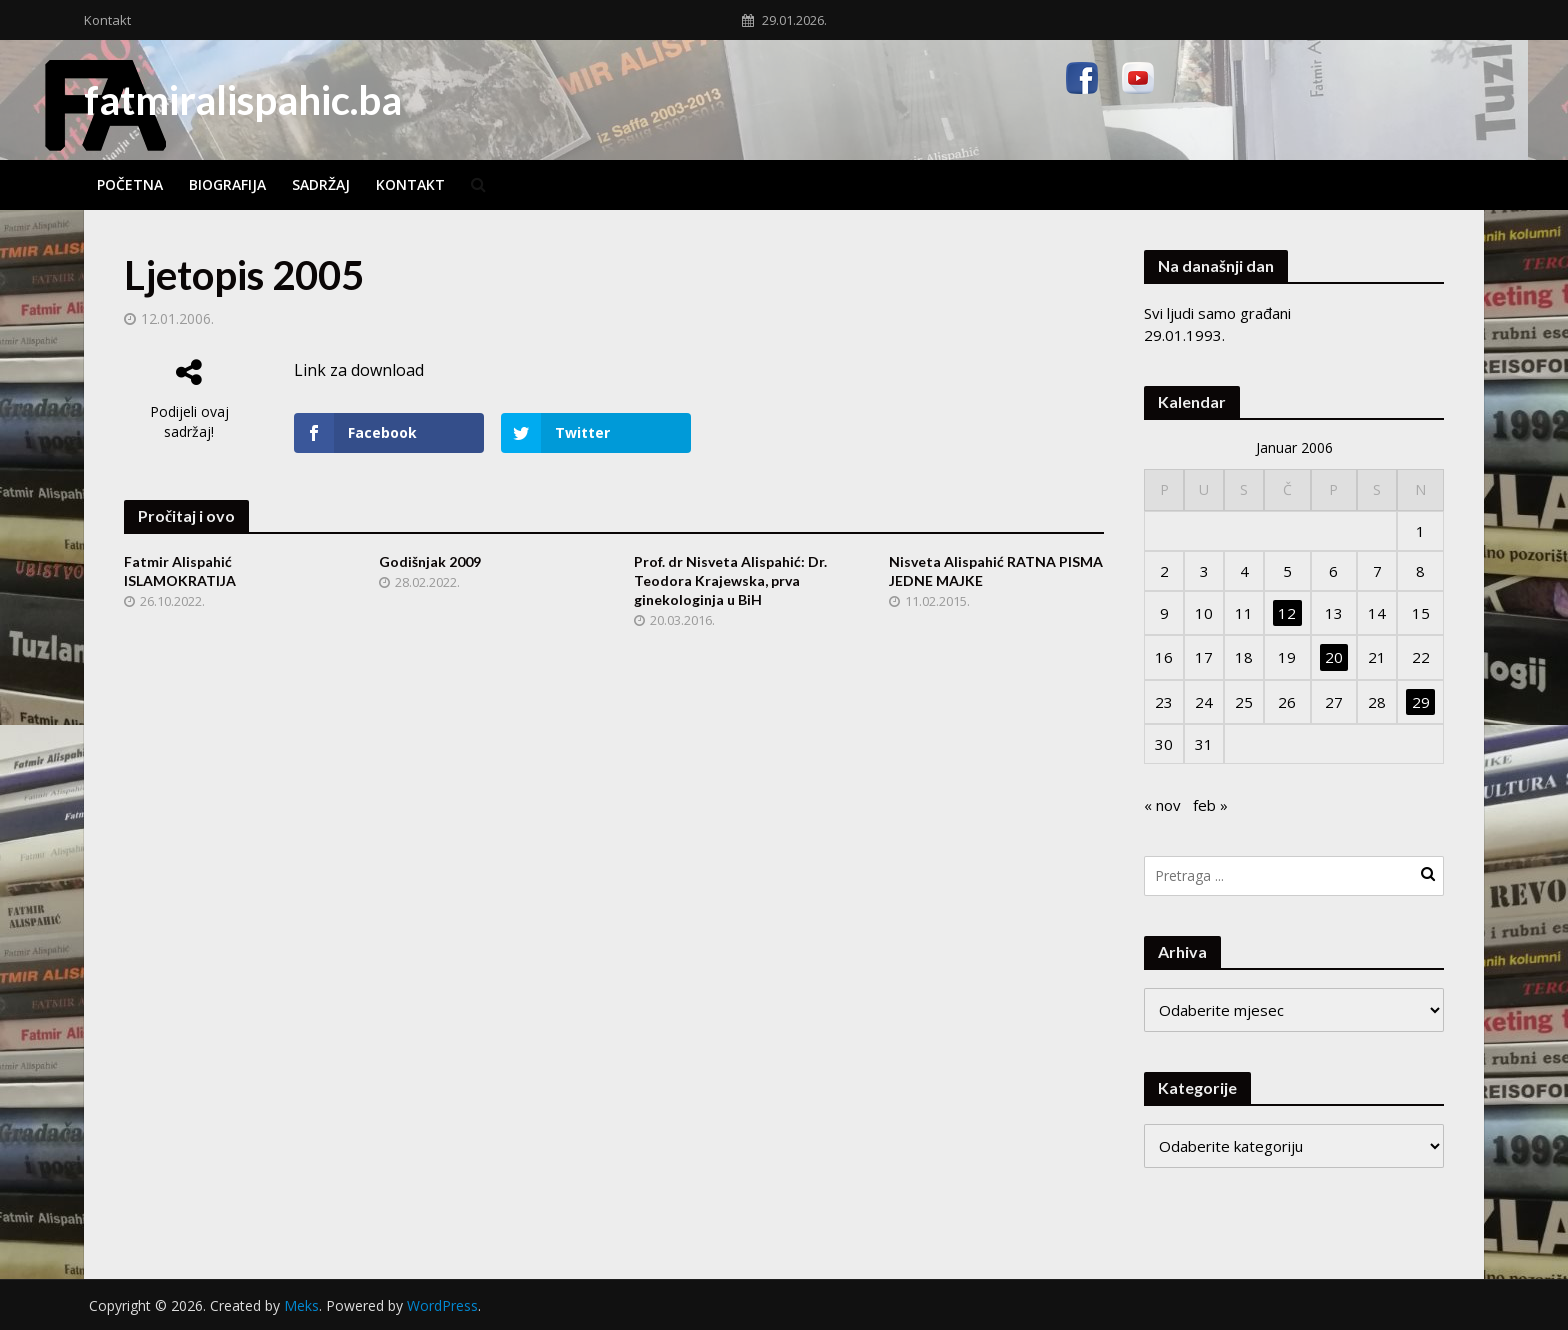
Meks (301, 1305)
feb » (1210, 805)
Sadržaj (321, 184)
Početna (130, 184)
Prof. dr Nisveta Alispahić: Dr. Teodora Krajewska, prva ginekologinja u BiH (730, 580)
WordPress (442, 1305)
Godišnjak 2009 (430, 561)
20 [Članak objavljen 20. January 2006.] (1334, 657)
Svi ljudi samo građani (1217, 313)
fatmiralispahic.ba (243, 100)
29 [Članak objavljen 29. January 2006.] (1421, 702)
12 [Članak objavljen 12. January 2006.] (1287, 613)
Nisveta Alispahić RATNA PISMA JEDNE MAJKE (996, 571)
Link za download (359, 370)
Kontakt (107, 20)
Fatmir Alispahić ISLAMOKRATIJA (180, 571)
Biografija (227, 184)
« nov (1162, 805)
